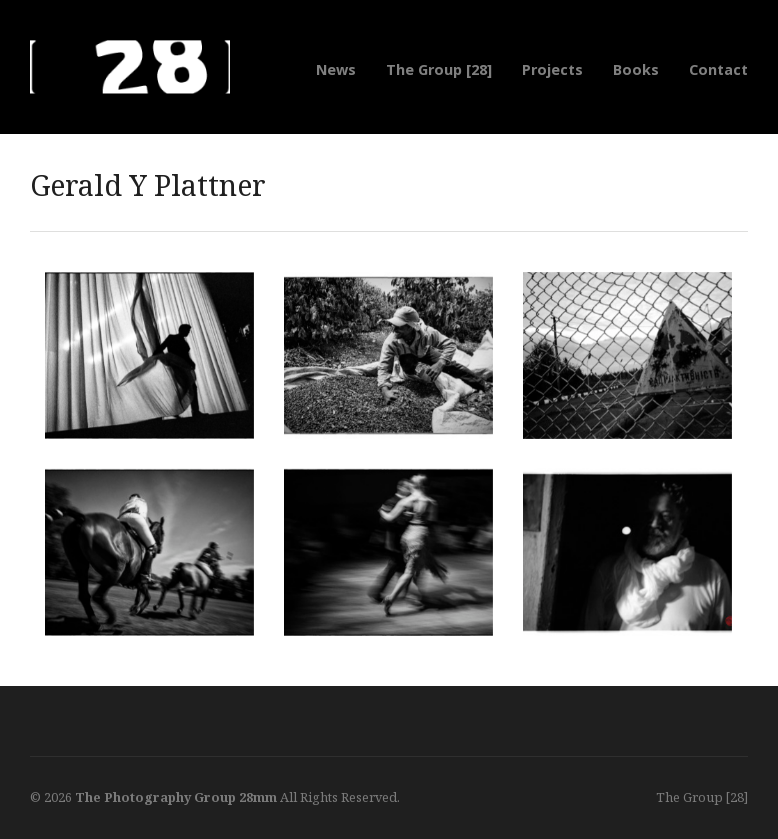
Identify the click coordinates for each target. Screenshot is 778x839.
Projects (552, 69)
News (336, 69)
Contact (718, 69)
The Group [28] (439, 69)
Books (636, 69)
